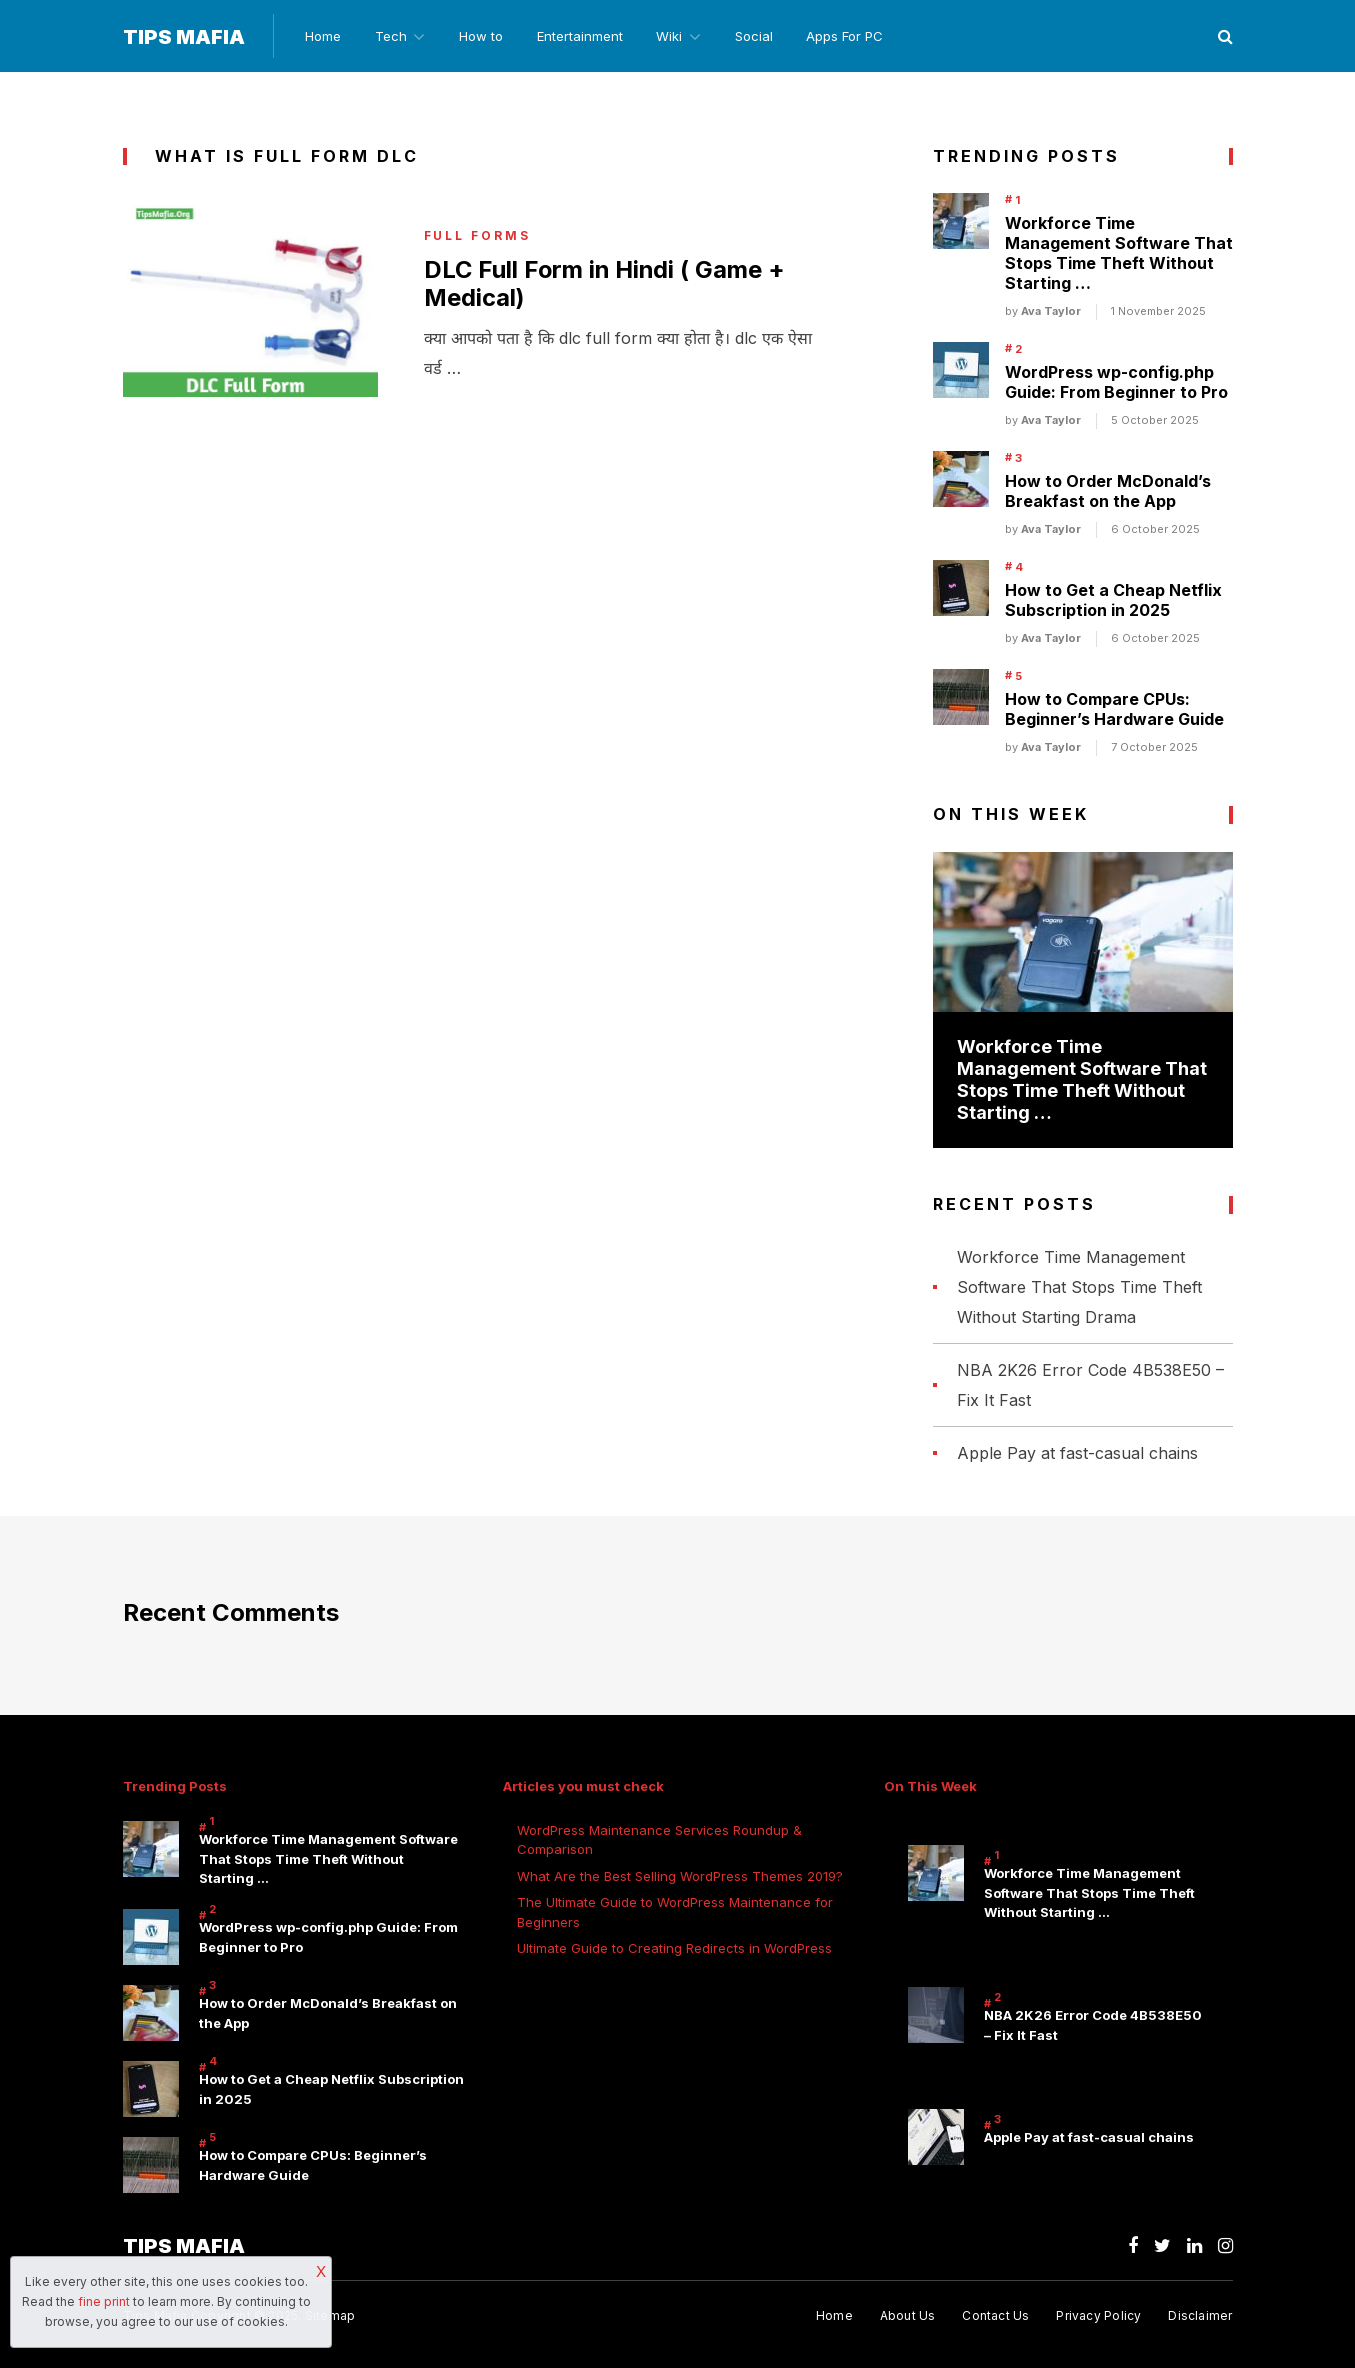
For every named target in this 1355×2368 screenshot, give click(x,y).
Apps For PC (854, 36)
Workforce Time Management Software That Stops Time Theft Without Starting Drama (1079, 1287)
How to (484, 36)
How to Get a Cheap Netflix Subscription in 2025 (1113, 601)
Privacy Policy (1098, 2316)
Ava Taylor (1051, 312)
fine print (104, 2301)
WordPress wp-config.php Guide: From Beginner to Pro (1116, 383)
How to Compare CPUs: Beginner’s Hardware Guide (1114, 710)
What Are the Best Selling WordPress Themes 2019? (680, 1876)
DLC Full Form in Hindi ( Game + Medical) (606, 285)
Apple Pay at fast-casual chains (1077, 1453)
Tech (391, 36)
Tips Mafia (184, 37)
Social (762, 36)
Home (322, 36)
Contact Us (995, 2316)
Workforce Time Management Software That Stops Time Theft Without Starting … (1119, 254)
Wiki (675, 36)
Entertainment (584, 36)
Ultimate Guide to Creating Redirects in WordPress (674, 1949)
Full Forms (478, 237)
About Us (907, 2316)
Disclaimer (1200, 2316)
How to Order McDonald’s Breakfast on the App (1108, 492)
